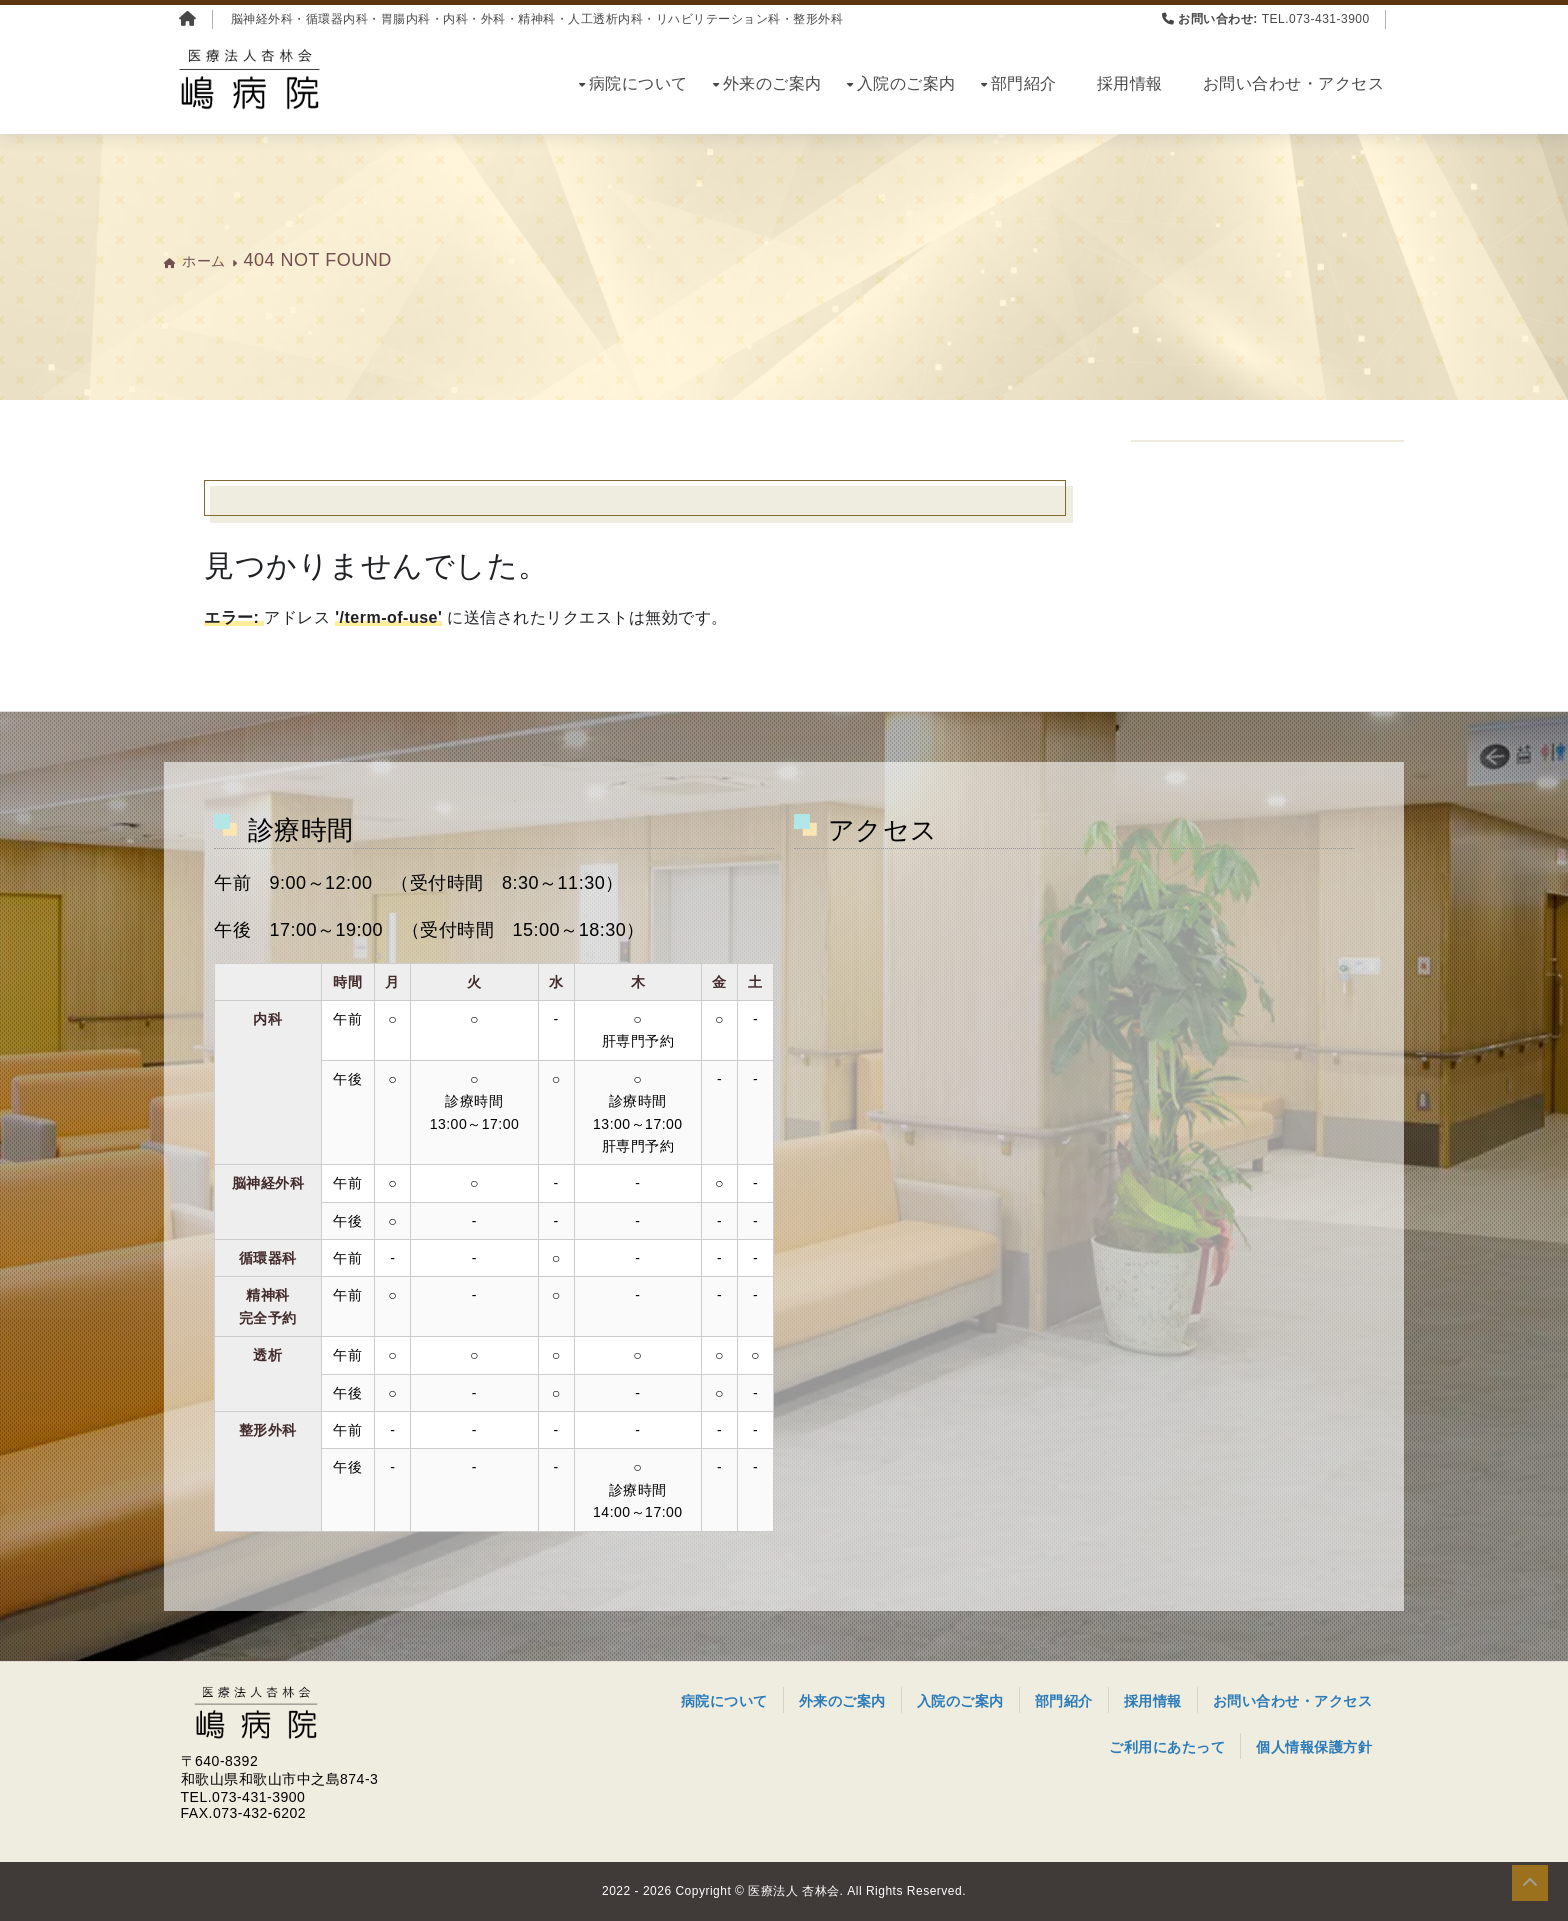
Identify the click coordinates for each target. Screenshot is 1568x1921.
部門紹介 (1024, 83)
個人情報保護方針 (1314, 1747)
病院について (638, 83)
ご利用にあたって (1167, 1747)
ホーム (204, 261)
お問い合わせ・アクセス (1294, 83)
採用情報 (1130, 83)
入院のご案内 (906, 83)
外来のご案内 (772, 83)
